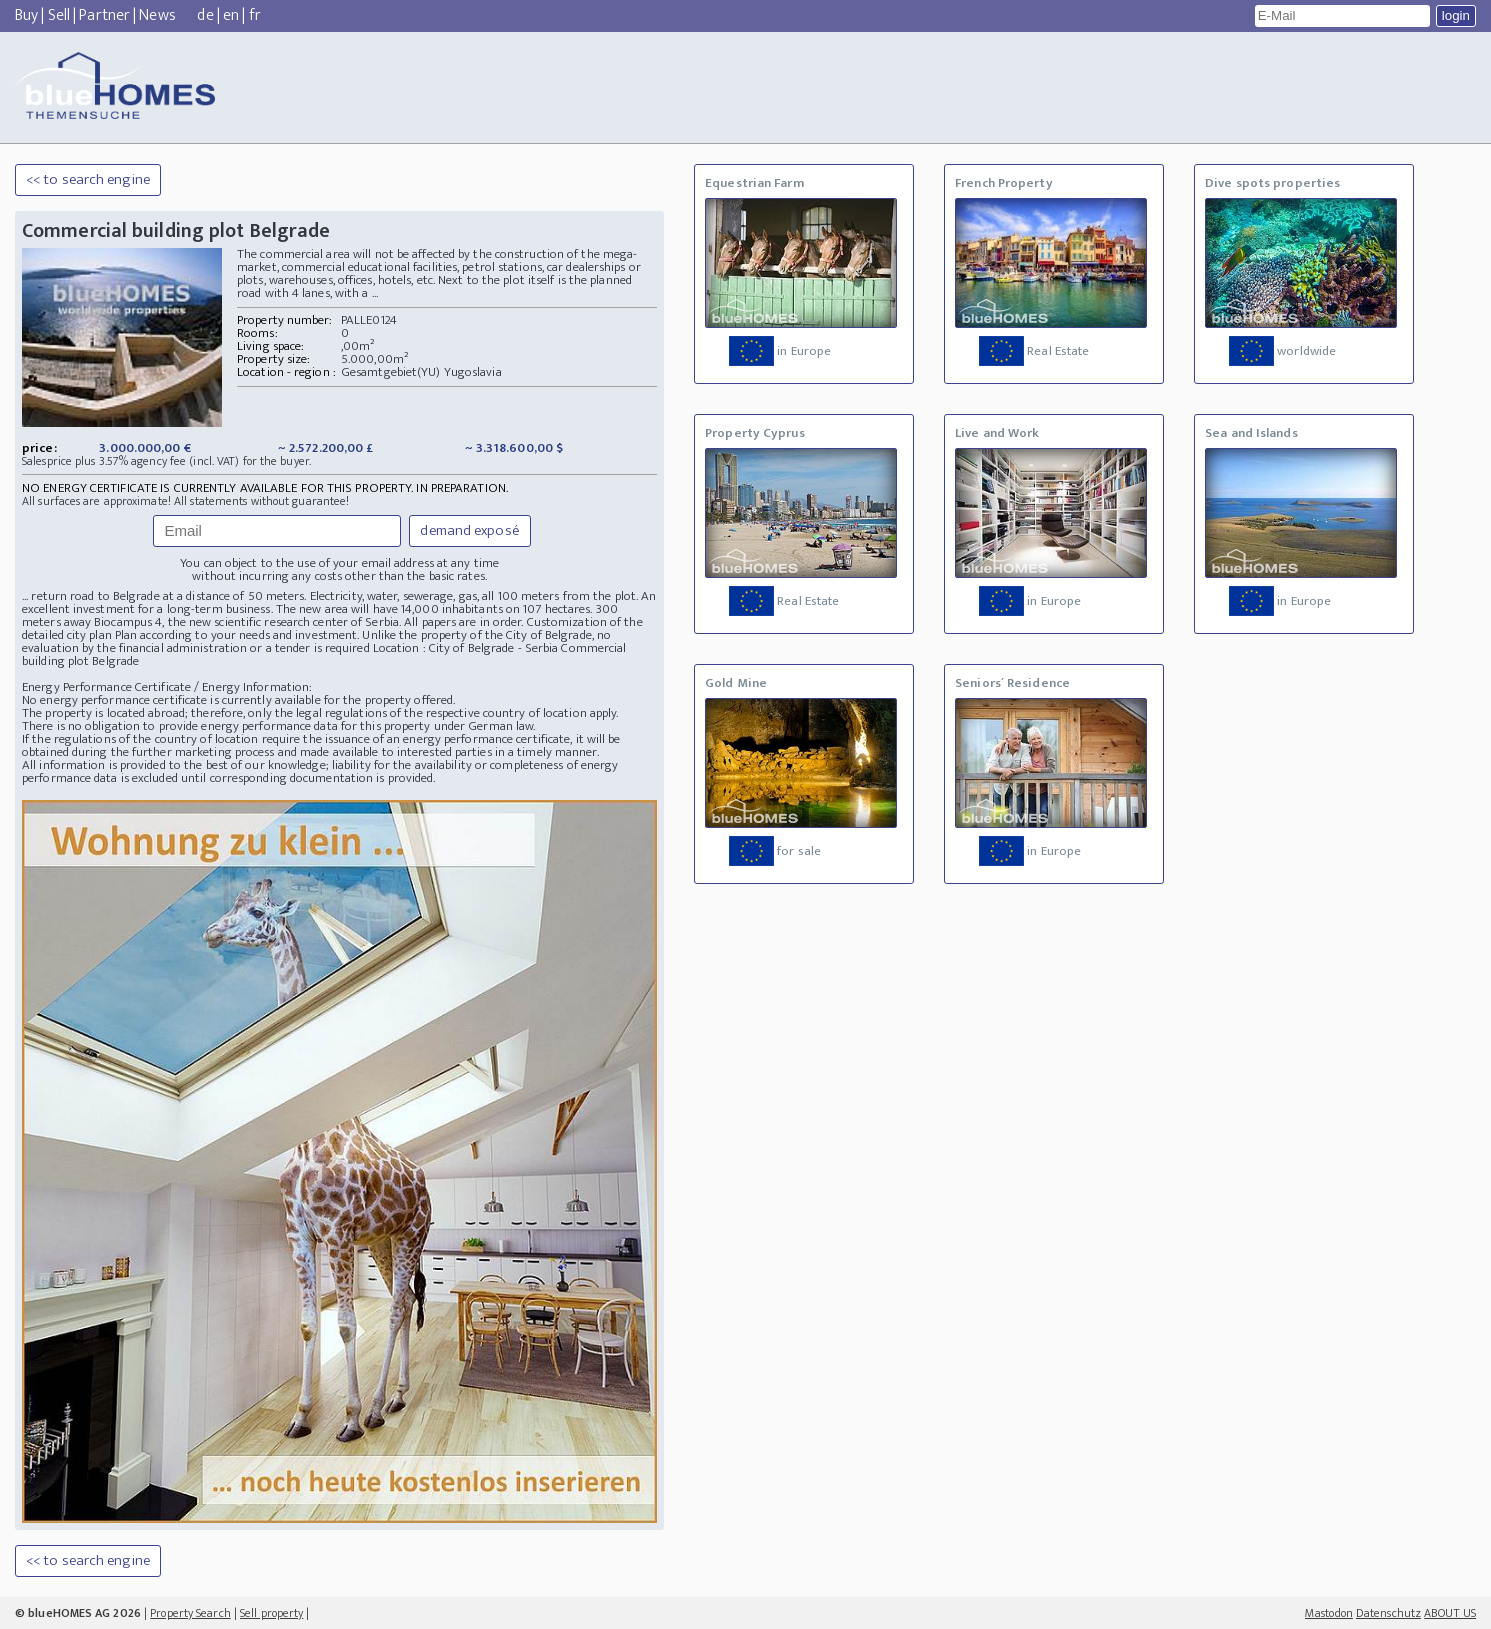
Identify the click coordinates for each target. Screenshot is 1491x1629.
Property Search (190, 1613)
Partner (104, 15)
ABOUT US (1450, 1613)
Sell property (271, 1613)
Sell (59, 15)
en (231, 15)
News (157, 15)
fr (255, 15)
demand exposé (469, 530)
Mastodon (1329, 1613)
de (205, 15)
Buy (26, 15)
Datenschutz (1388, 1613)
